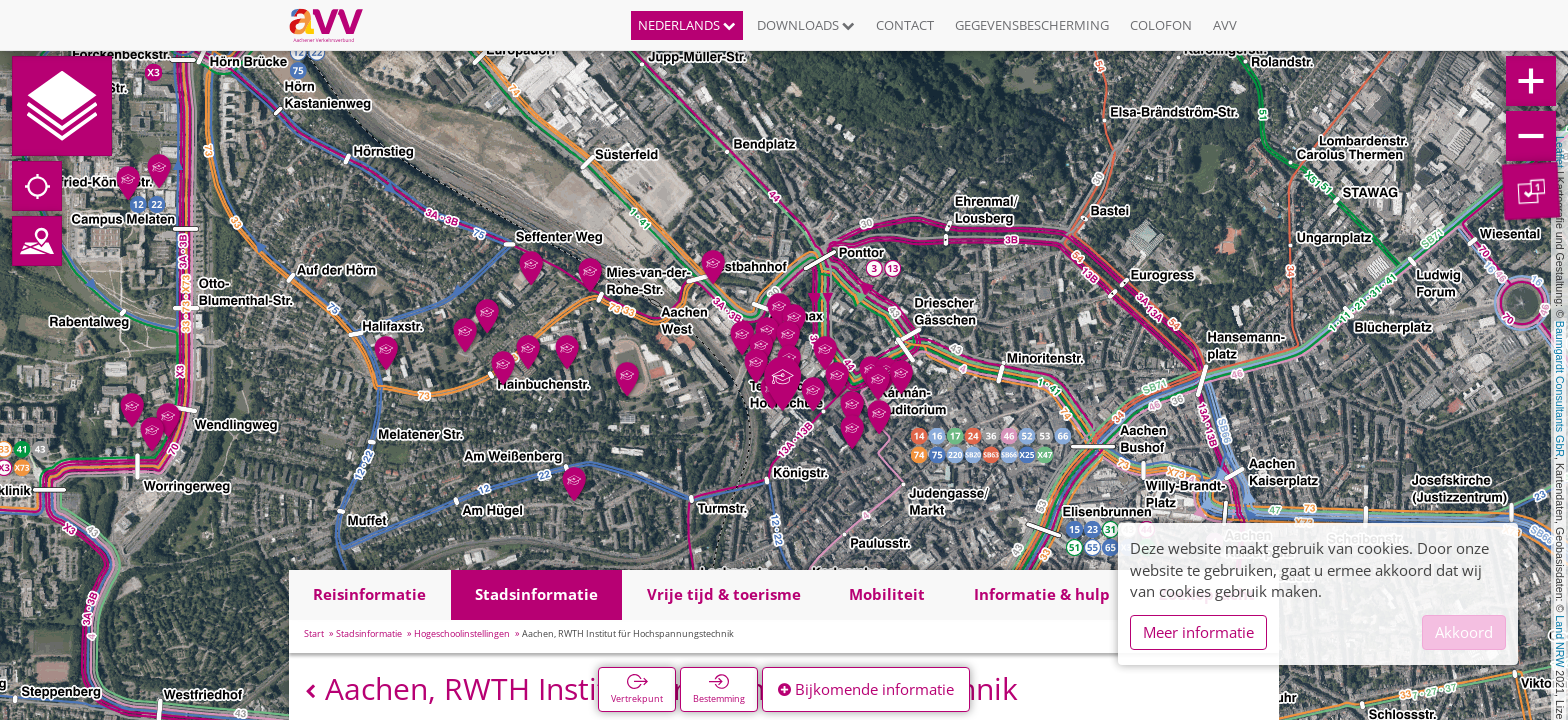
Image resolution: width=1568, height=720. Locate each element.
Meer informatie (1198, 632)
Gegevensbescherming (1032, 25)
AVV (1225, 25)
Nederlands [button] (687, 25)
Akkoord (1464, 632)
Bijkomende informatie (866, 689)
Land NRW (1560, 641)
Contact (905, 25)
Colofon (1161, 25)
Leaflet (1560, 152)
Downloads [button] (806, 25)
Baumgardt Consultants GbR (1560, 389)
